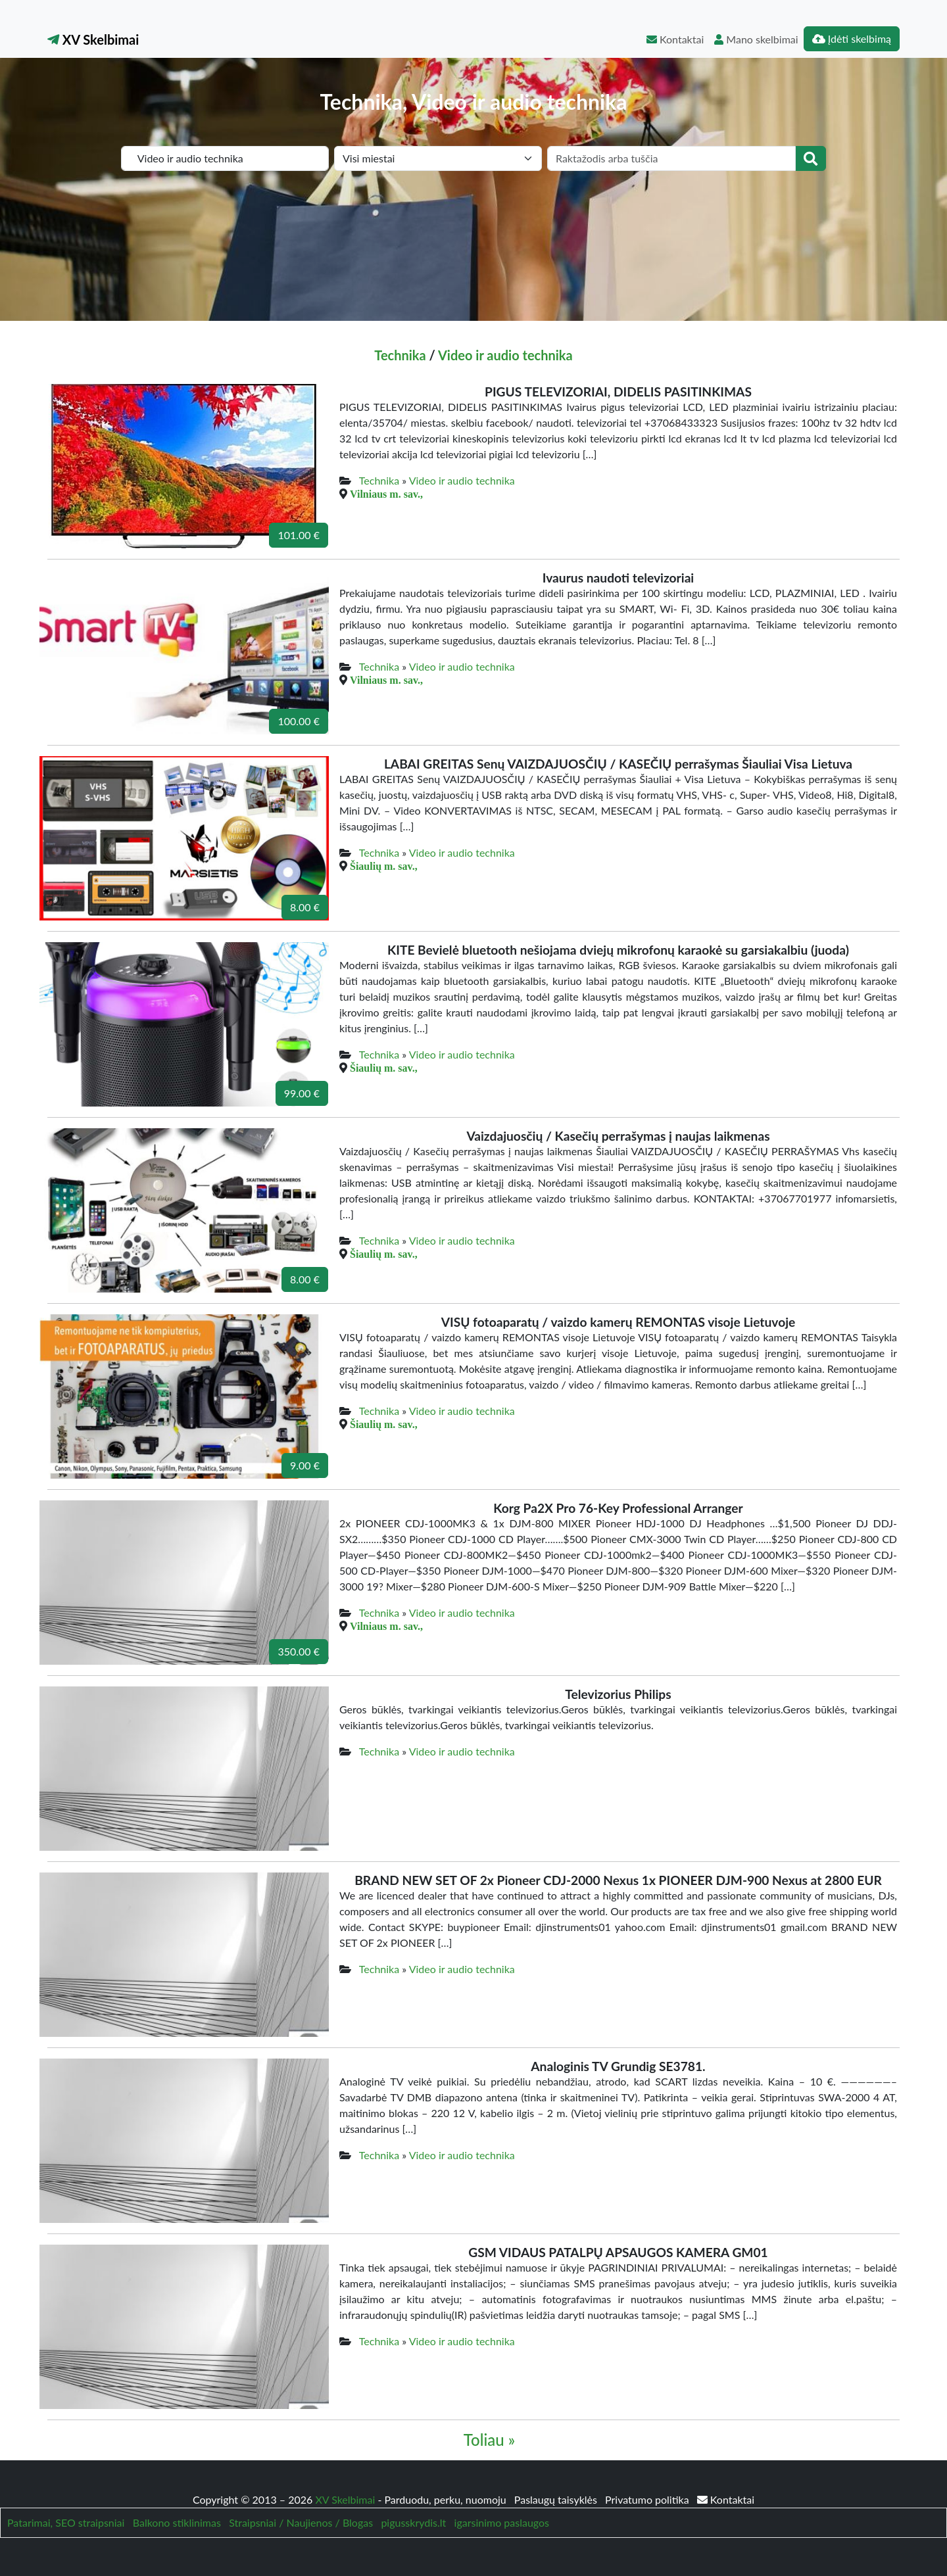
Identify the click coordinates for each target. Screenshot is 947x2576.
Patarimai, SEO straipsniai (65, 2522)
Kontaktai (675, 39)
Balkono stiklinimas (177, 2522)
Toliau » (489, 2439)
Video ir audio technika (505, 355)
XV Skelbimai (93, 39)
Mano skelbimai (756, 39)
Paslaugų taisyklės (557, 2499)
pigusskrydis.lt (413, 2522)
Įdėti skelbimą (851, 38)
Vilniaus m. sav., (386, 494)
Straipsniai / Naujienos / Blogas (301, 2522)
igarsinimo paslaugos (501, 2522)
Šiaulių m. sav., (384, 866)
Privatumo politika (648, 2499)
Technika (399, 355)
